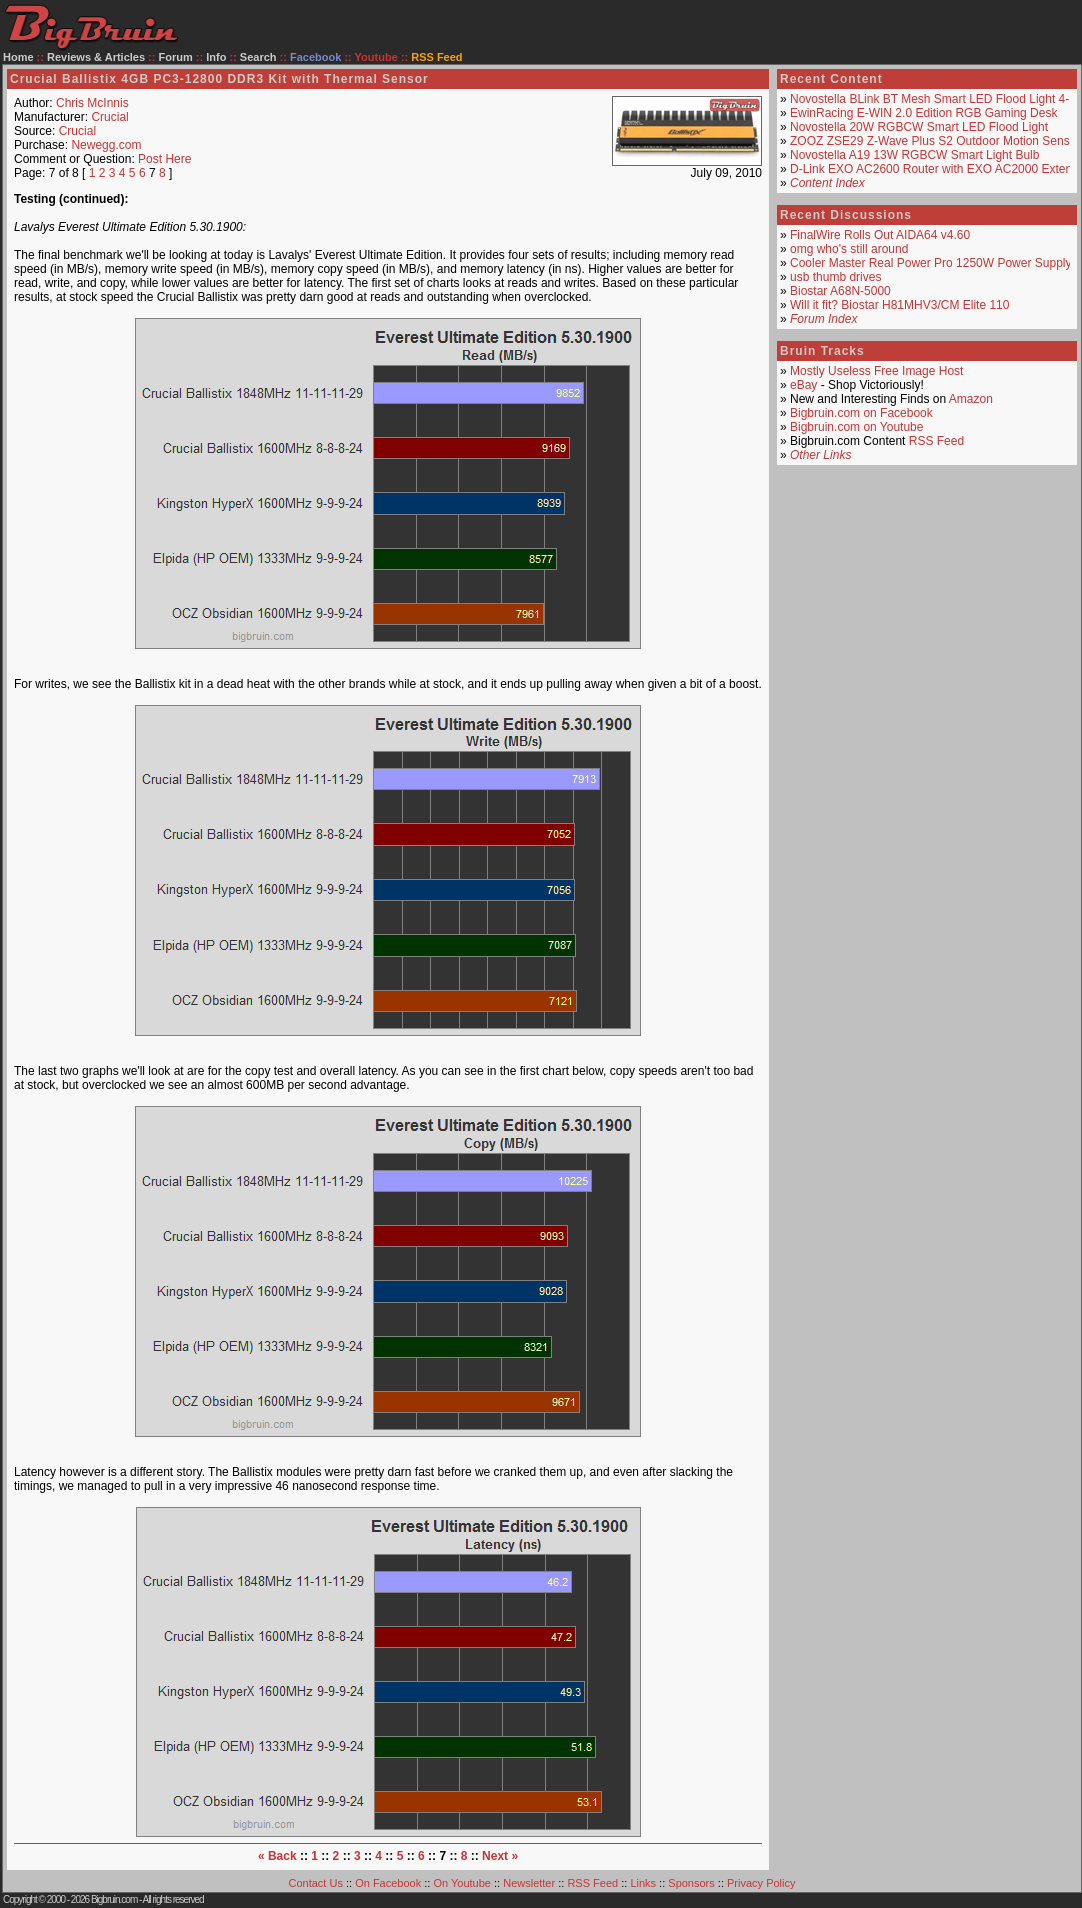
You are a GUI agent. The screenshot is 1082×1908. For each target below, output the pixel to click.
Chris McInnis (92, 103)
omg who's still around (849, 249)
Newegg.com (106, 145)
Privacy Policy (761, 1883)
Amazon (971, 399)
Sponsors (691, 1883)
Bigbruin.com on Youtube (856, 427)
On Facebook (388, 1883)
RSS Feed (936, 441)
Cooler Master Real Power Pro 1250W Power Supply (930, 263)
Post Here (164, 159)
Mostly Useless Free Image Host (876, 371)
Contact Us (316, 1883)
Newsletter (529, 1883)
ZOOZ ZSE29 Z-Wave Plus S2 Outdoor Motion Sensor (935, 141)
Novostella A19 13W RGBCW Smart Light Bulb (914, 155)
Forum (176, 57)
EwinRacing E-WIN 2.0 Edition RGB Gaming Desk (923, 113)
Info (216, 57)
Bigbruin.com (114, 1899)
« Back (277, 1856)
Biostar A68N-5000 (840, 291)
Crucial (109, 117)
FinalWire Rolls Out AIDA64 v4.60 (880, 235)
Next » (500, 1856)
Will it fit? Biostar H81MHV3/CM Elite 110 (899, 305)
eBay (803, 385)
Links (643, 1883)
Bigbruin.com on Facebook (861, 413)
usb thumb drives (835, 277)
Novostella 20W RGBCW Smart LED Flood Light (919, 127)
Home (18, 57)
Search (258, 57)
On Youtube (462, 1883)
